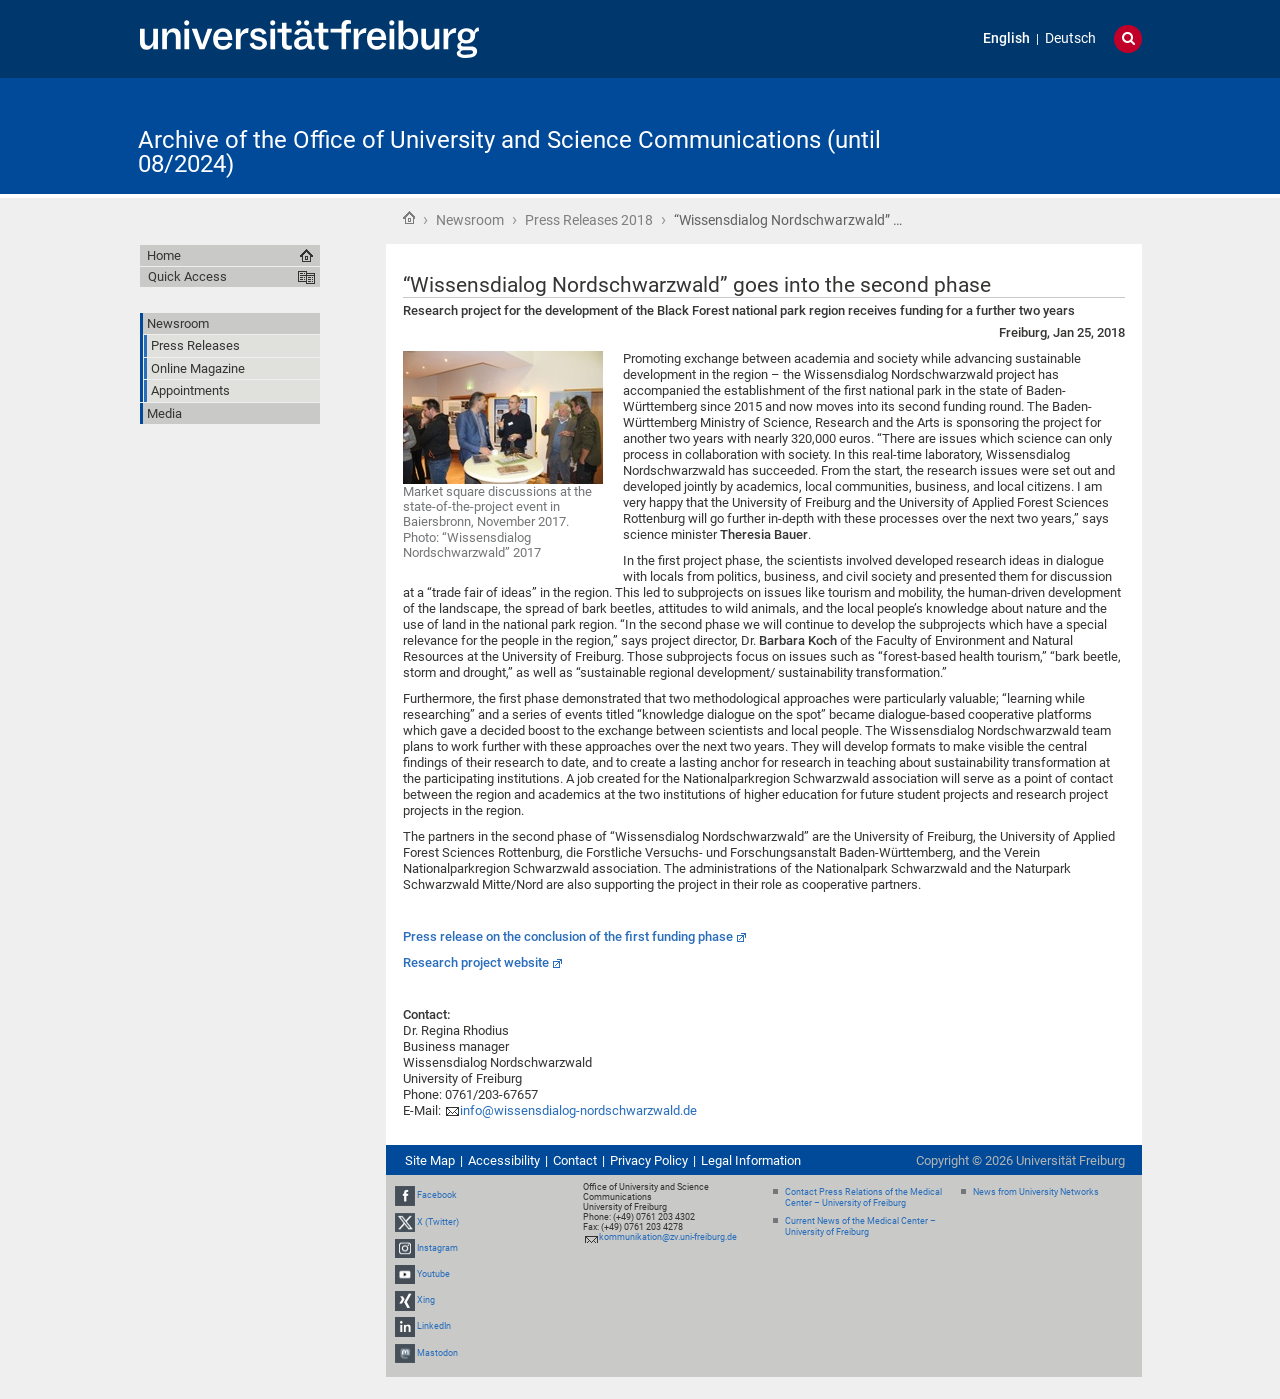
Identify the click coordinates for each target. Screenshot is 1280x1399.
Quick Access (187, 276)
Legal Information (751, 1160)
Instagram (437, 1248)
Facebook (437, 1195)
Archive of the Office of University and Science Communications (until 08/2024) (509, 152)
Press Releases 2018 (589, 220)
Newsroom (470, 220)
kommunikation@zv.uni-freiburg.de (668, 1237)
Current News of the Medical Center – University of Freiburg (860, 1226)
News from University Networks (1036, 1192)
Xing (426, 1300)
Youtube (433, 1274)
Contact (575, 1160)
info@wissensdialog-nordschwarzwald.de (578, 1110)
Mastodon (437, 1353)
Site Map (430, 1160)
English (1006, 38)
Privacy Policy (649, 1160)
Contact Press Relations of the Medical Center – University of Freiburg (863, 1197)
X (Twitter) (438, 1222)
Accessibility (504, 1160)
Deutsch (1070, 38)
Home (409, 218)
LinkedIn (434, 1326)
